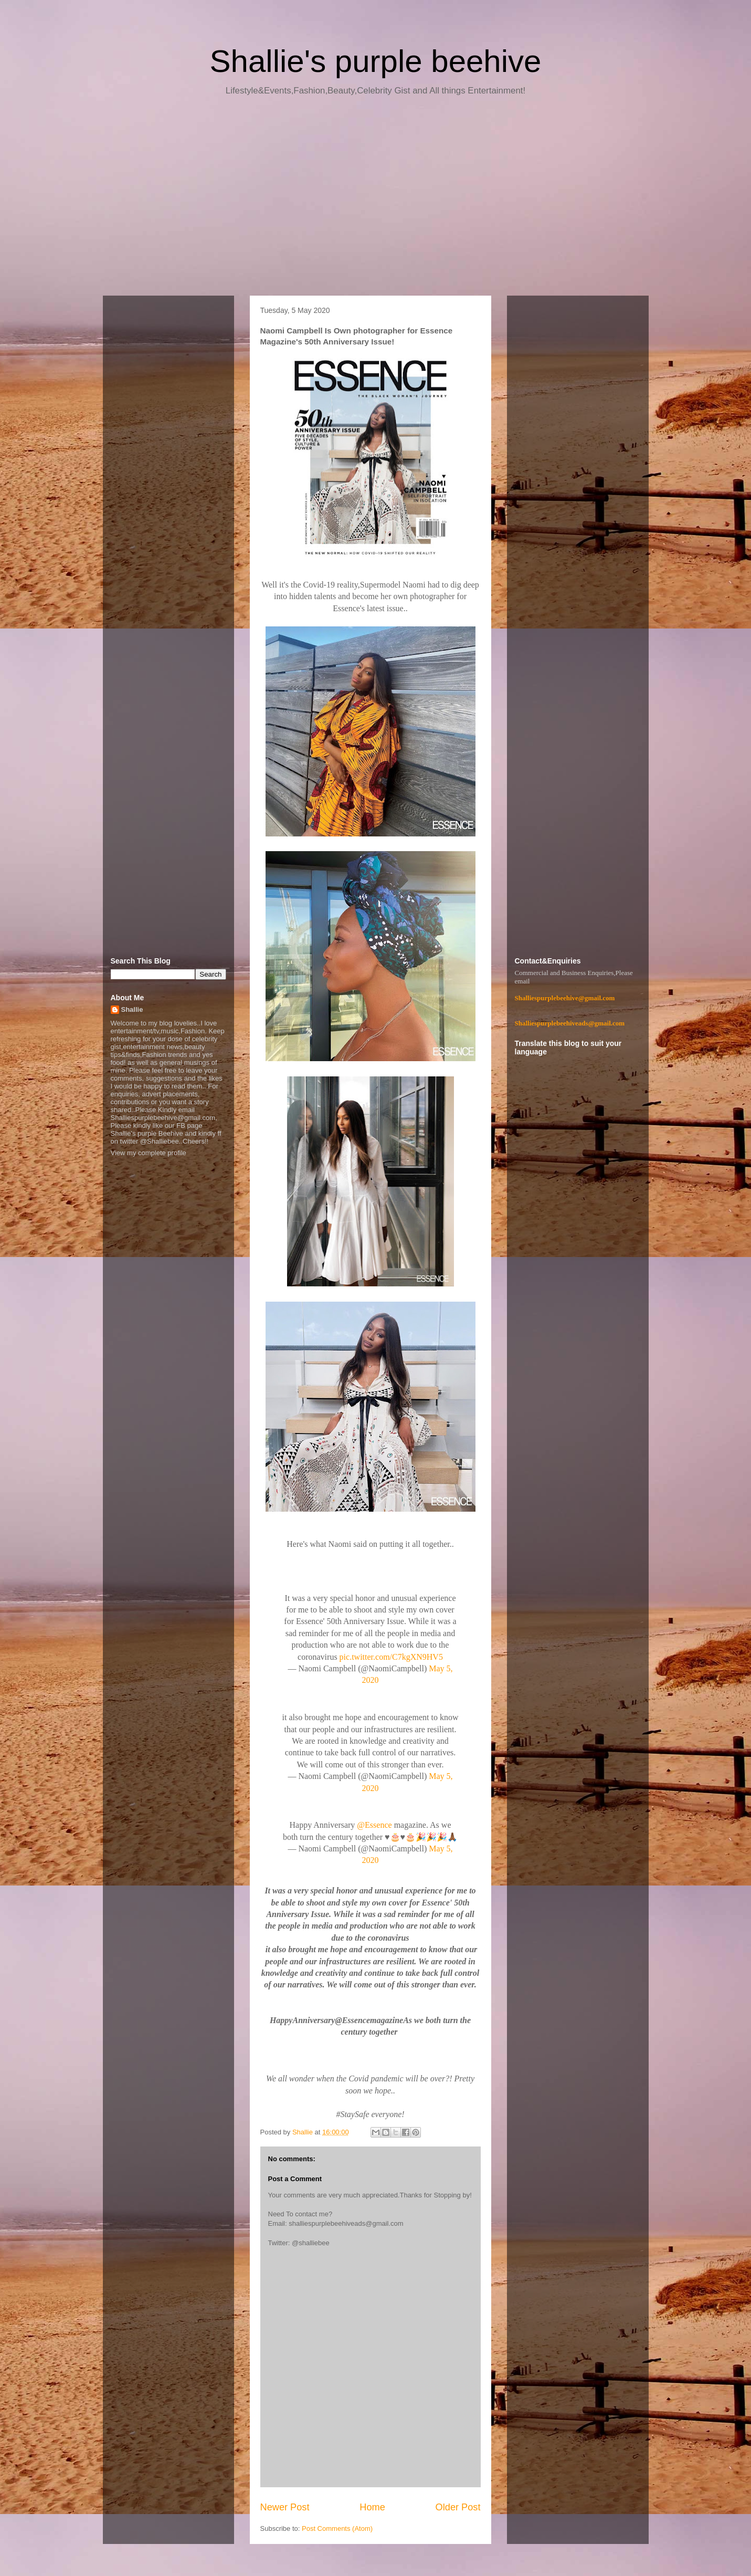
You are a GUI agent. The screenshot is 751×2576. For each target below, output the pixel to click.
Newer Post (285, 2507)
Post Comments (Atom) (337, 2528)
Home (372, 2507)
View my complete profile (148, 1153)
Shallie (132, 1009)
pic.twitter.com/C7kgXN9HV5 (391, 1656)
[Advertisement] (376, 199)
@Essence (374, 1824)
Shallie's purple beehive (376, 61)
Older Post (458, 2507)
